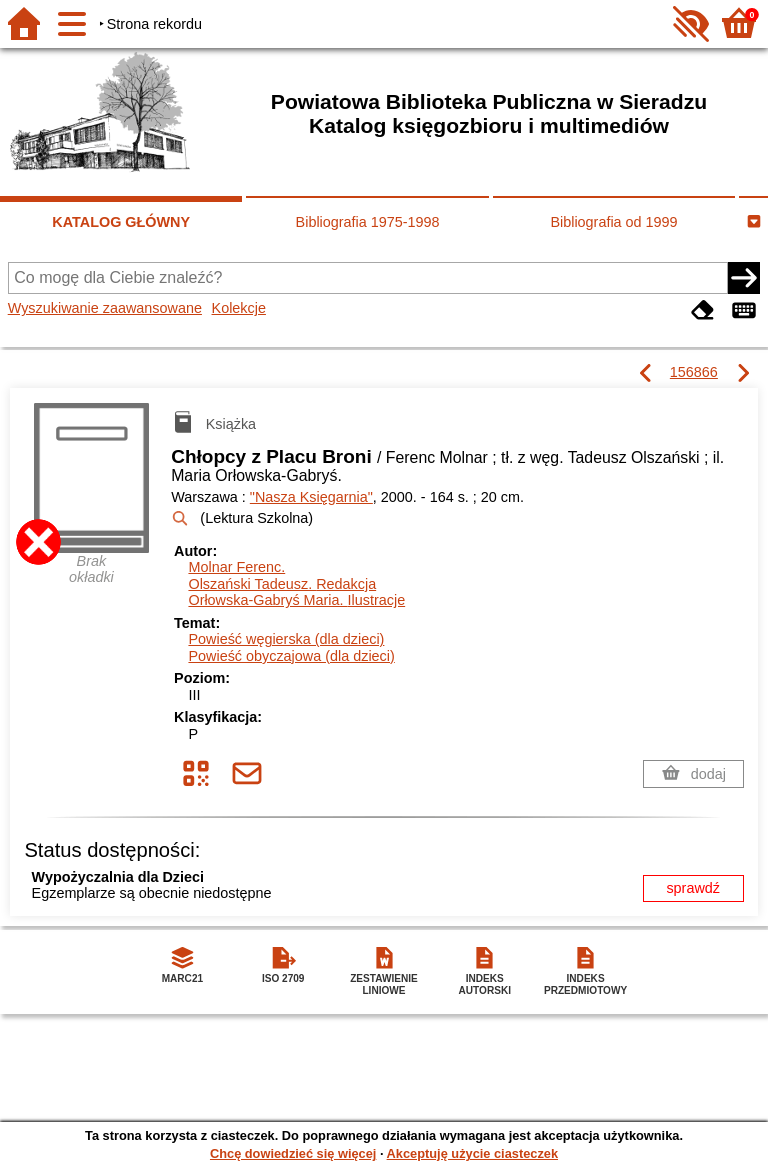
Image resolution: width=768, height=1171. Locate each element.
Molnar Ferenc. (236, 567)
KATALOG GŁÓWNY (121, 222)
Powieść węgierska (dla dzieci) (286, 639)
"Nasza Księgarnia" (311, 497)
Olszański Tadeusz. (282, 584)
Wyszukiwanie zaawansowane (105, 308)
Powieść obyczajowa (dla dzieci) (291, 656)
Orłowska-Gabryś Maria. (296, 600)
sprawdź (693, 888)
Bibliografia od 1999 (613, 222)
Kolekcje (239, 308)
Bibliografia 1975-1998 (368, 222)
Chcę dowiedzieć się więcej (293, 1153)
